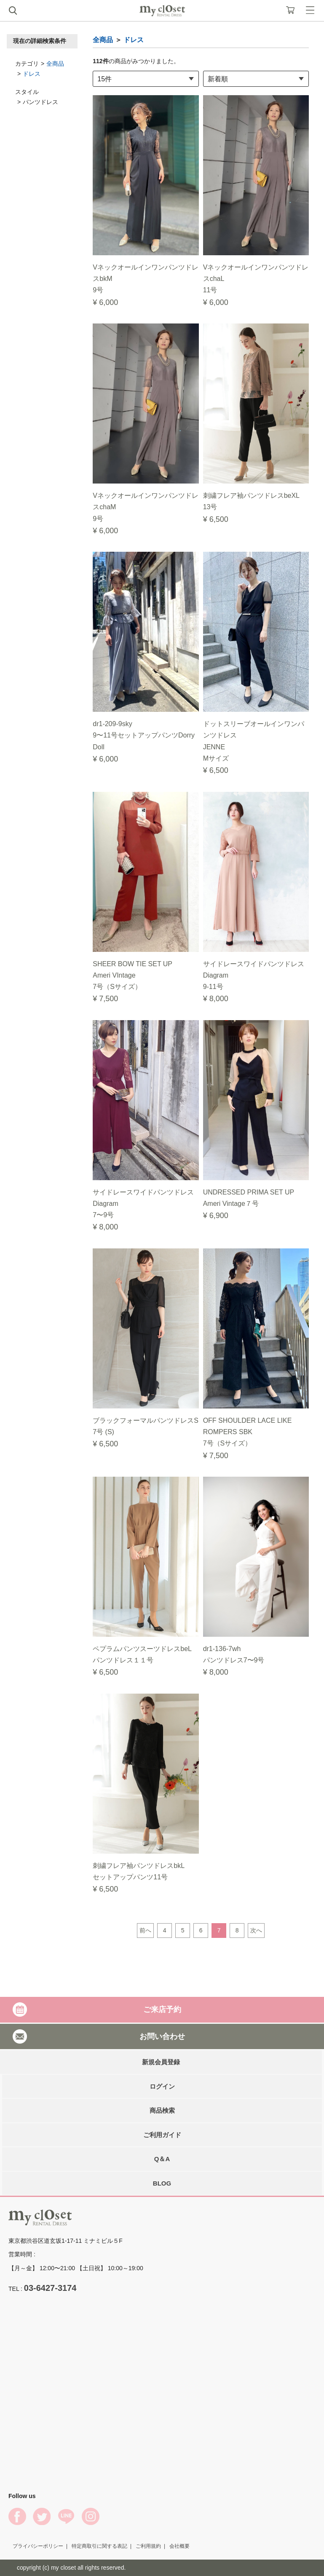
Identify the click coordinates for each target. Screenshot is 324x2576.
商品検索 (162, 2110)
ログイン (162, 2086)
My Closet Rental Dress (162, 10)
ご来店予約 (162, 2009)
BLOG (162, 2183)
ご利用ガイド (162, 2134)
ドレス (31, 73)
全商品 (55, 63)
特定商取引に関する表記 (99, 2546)
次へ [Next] (256, 1930)
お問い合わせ (162, 2036)
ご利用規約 (148, 2546)
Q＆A (162, 2158)
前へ (145, 1930)
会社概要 (179, 2546)
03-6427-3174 (50, 2288)
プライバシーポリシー (38, 2546)
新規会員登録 (161, 2062)
